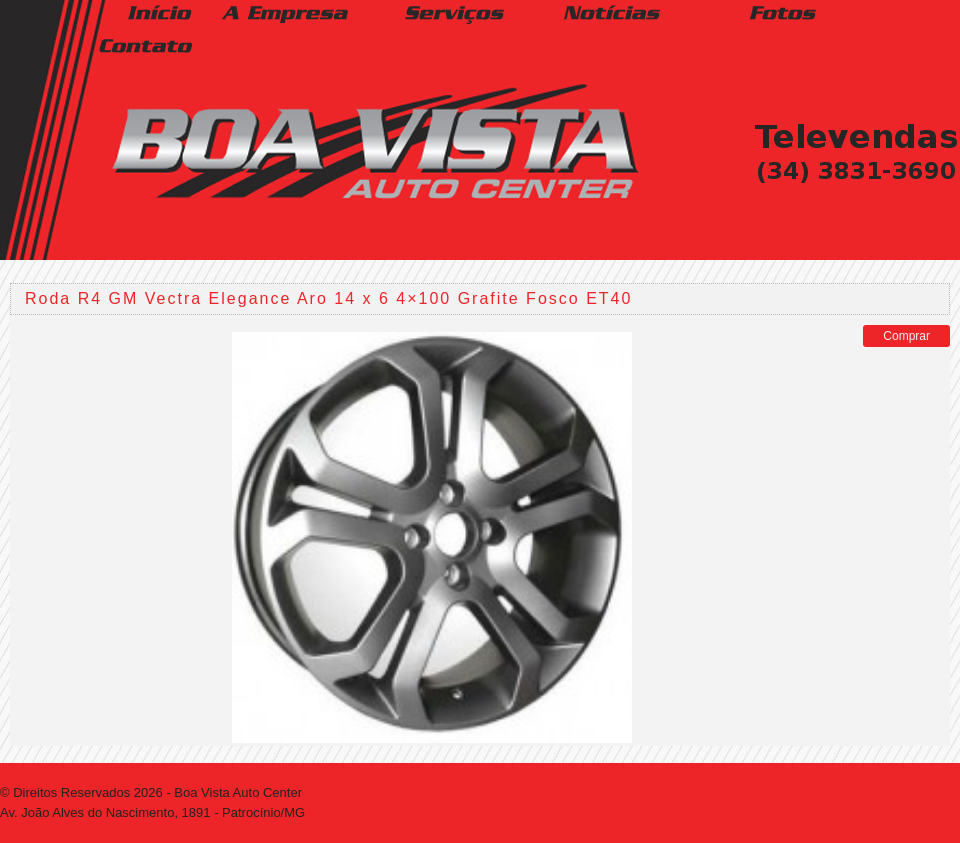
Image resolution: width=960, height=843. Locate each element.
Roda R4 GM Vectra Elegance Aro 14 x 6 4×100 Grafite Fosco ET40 (328, 298)
